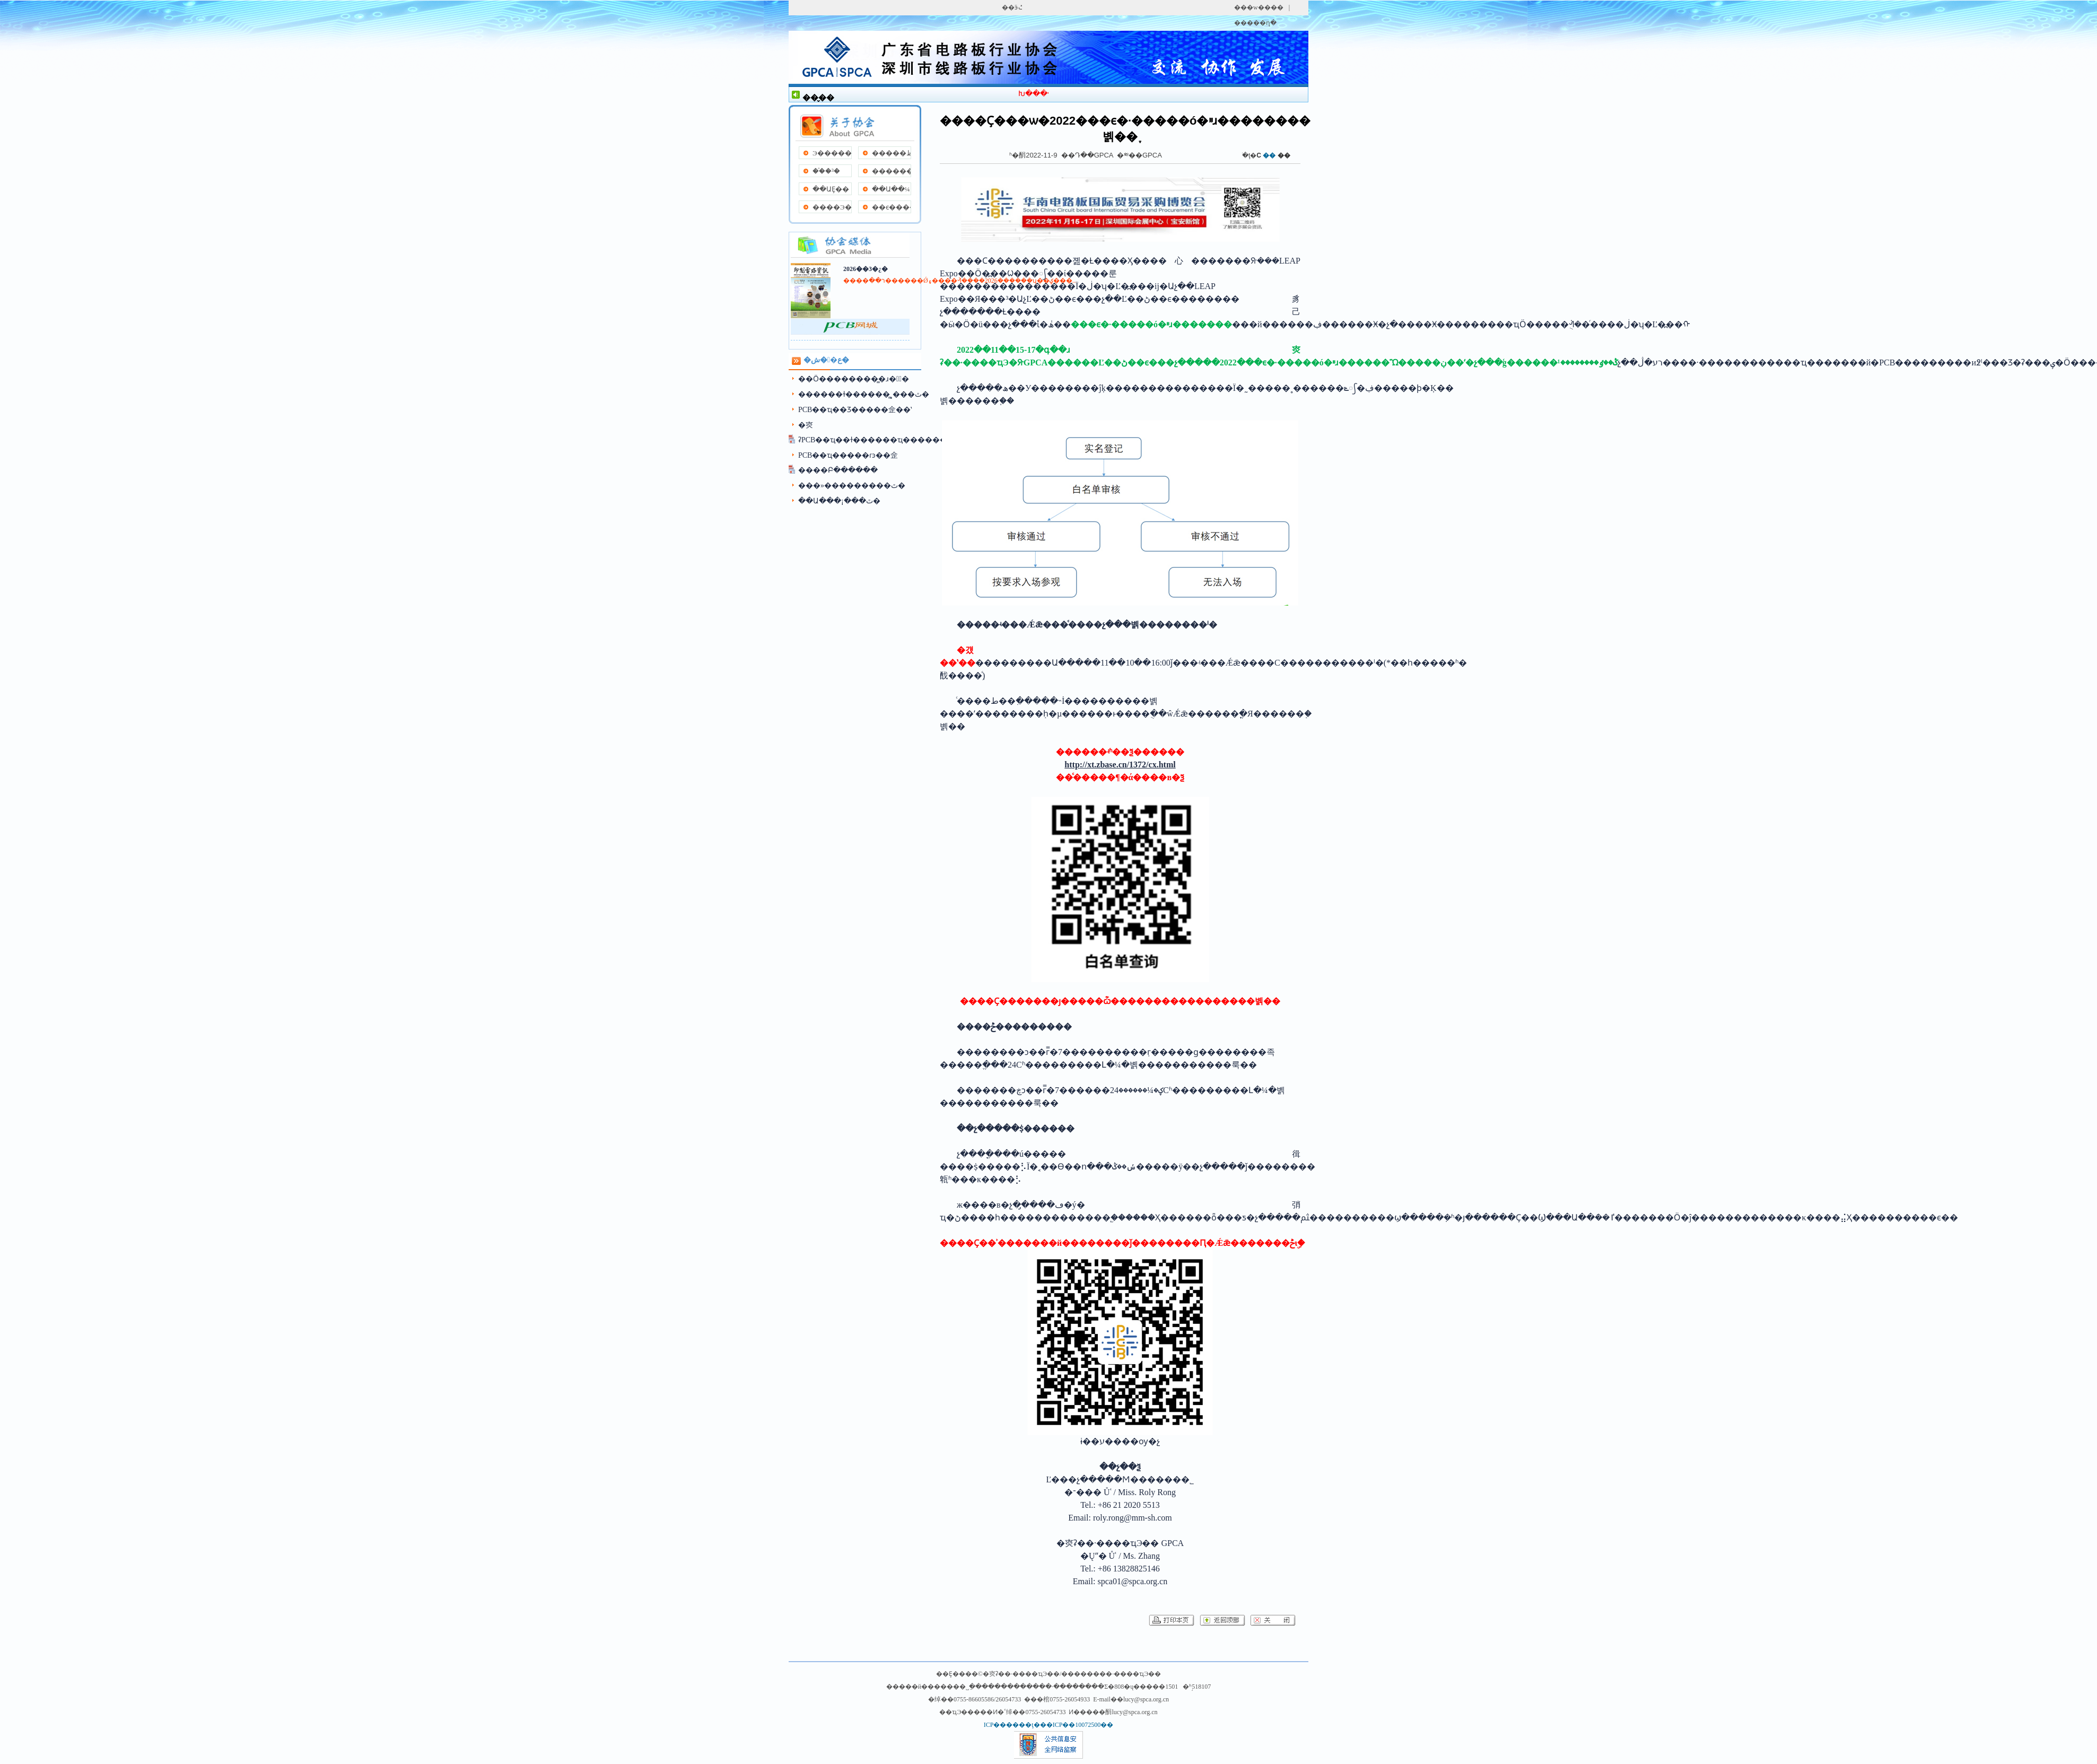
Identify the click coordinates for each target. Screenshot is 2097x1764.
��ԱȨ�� (830, 189)
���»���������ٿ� (851, 486)
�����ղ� (1255, 23)
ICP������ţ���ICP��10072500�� (1049, 1724)
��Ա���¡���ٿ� (839, 501)
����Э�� (831, 207)
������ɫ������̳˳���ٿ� (863, 394)
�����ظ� (891, 153)
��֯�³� (826, 171)
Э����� (831, 153)
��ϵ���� (891, 207)
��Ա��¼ (891, 189)
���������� (891, 171)
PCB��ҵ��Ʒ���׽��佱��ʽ (855, 410)
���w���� (1258, 7)
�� (1284, 155)
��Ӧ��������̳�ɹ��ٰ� (853, 379)
